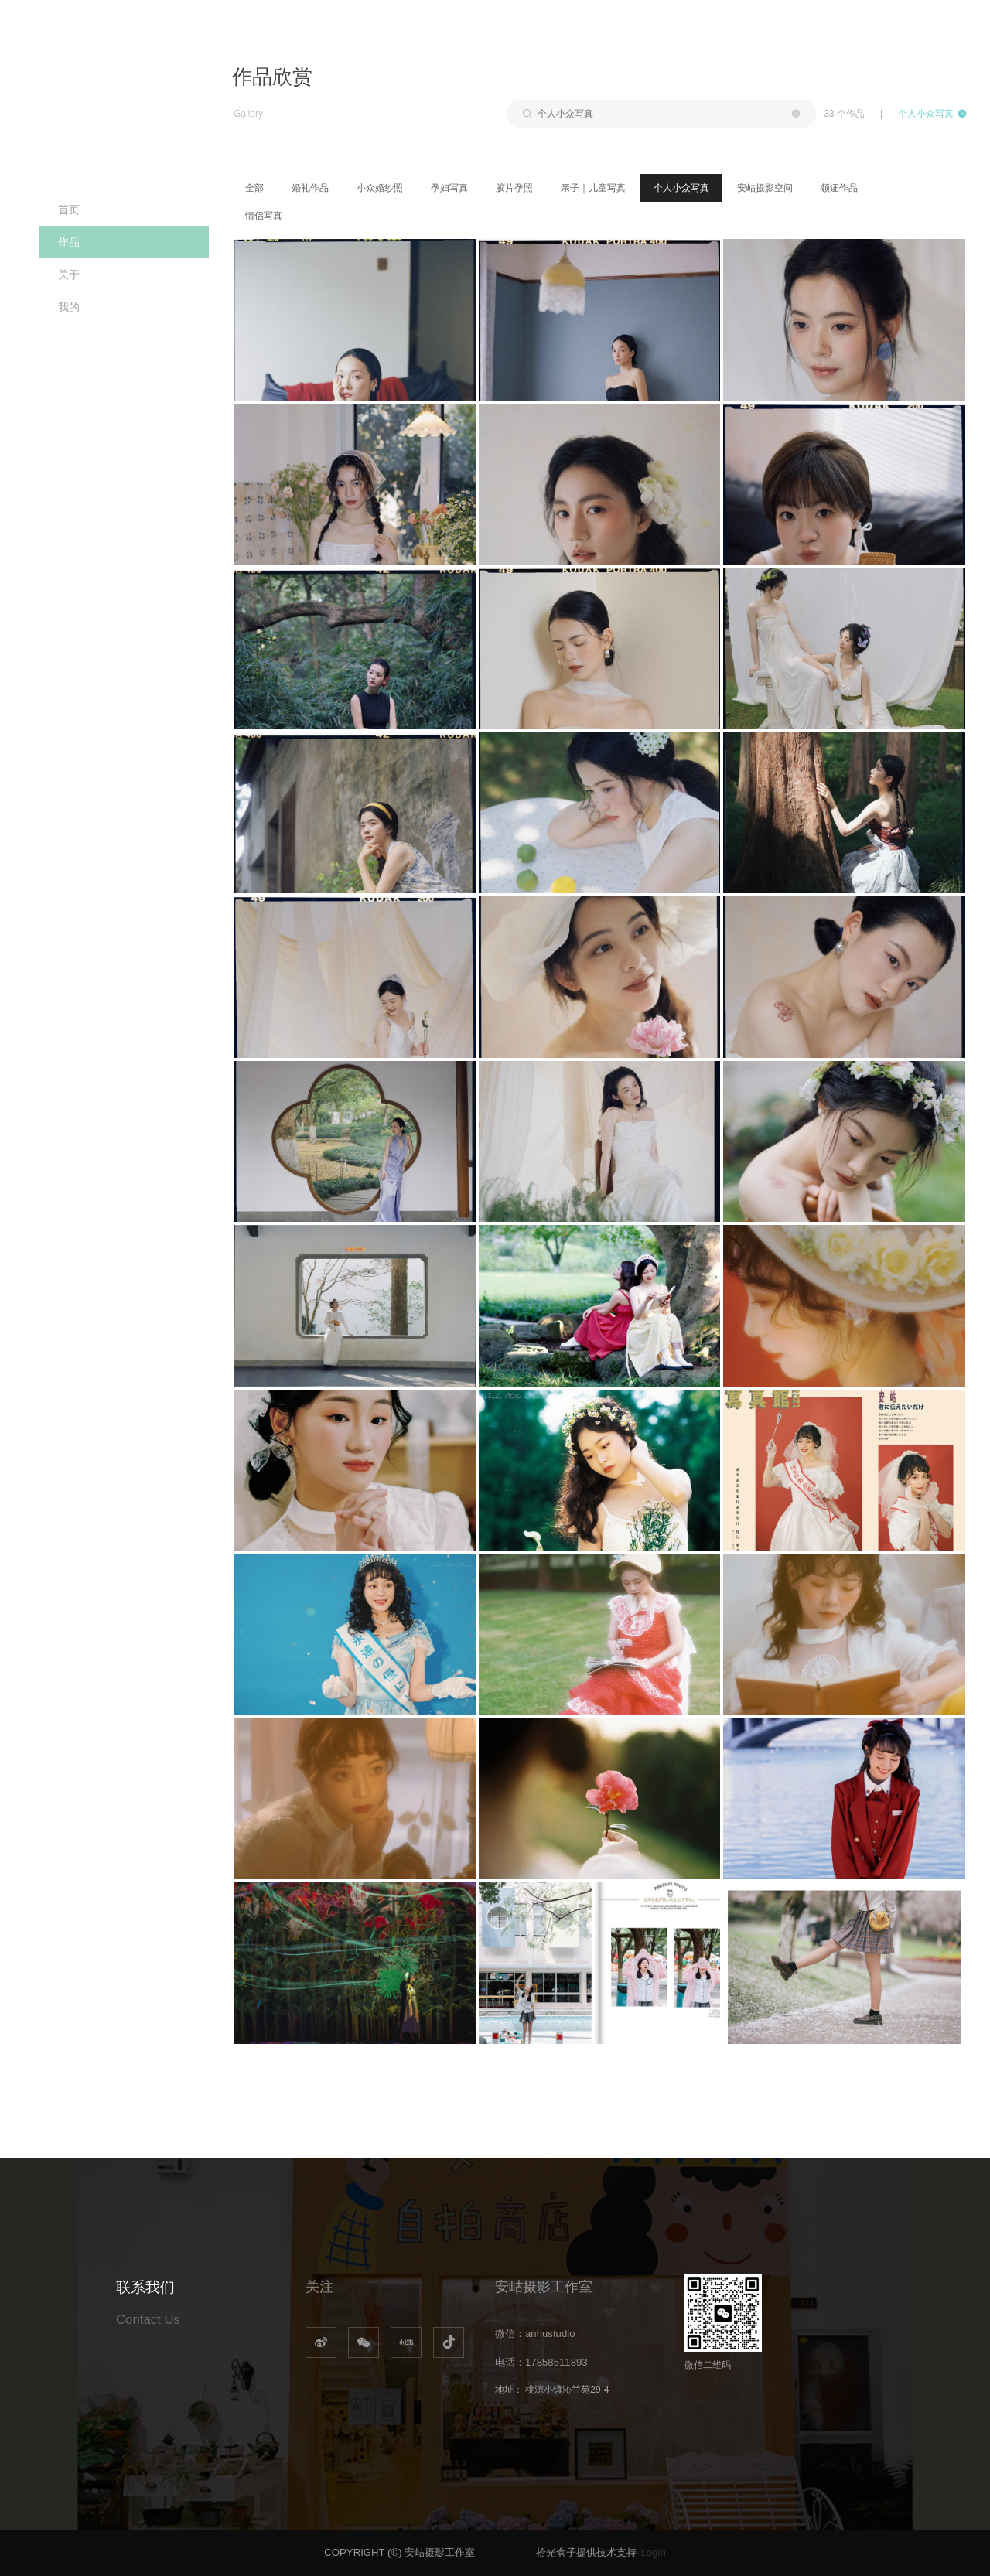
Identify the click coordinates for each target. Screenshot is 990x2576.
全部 (254, 188)
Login (652, 2552)
